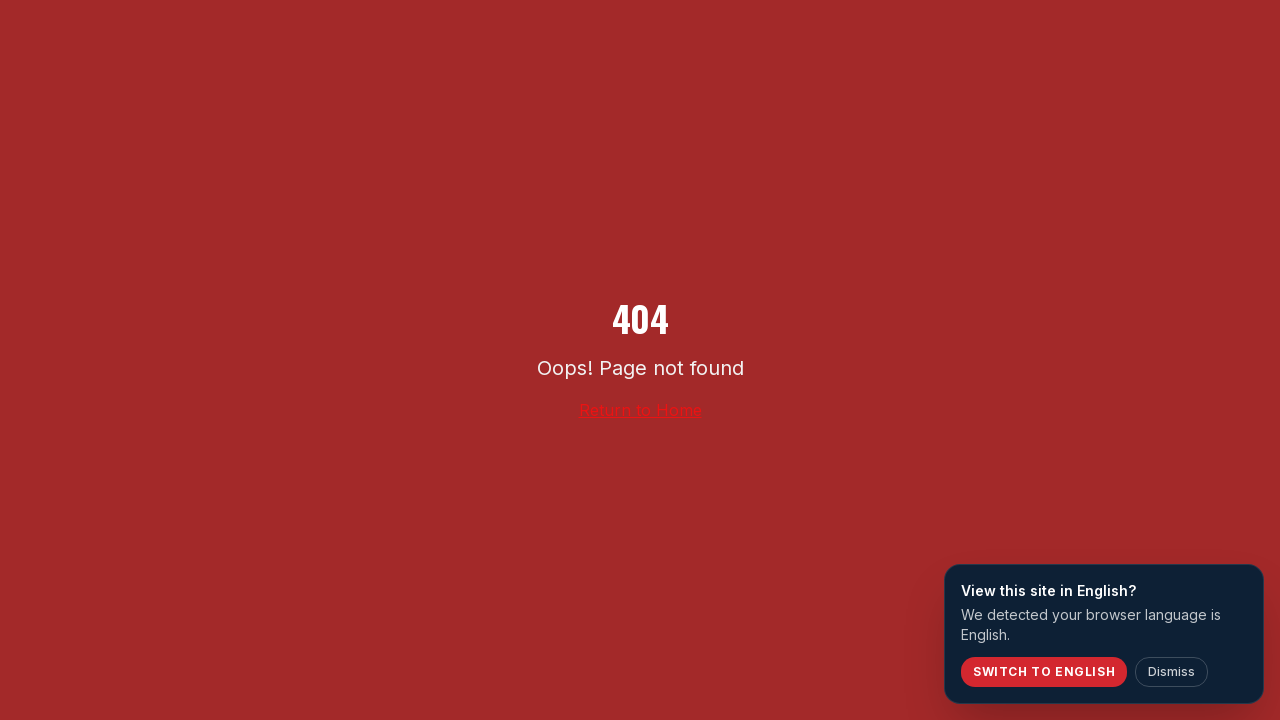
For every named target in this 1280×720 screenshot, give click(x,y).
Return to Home (640, 410)
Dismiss (1171, 671)
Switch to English (1044, 671)
